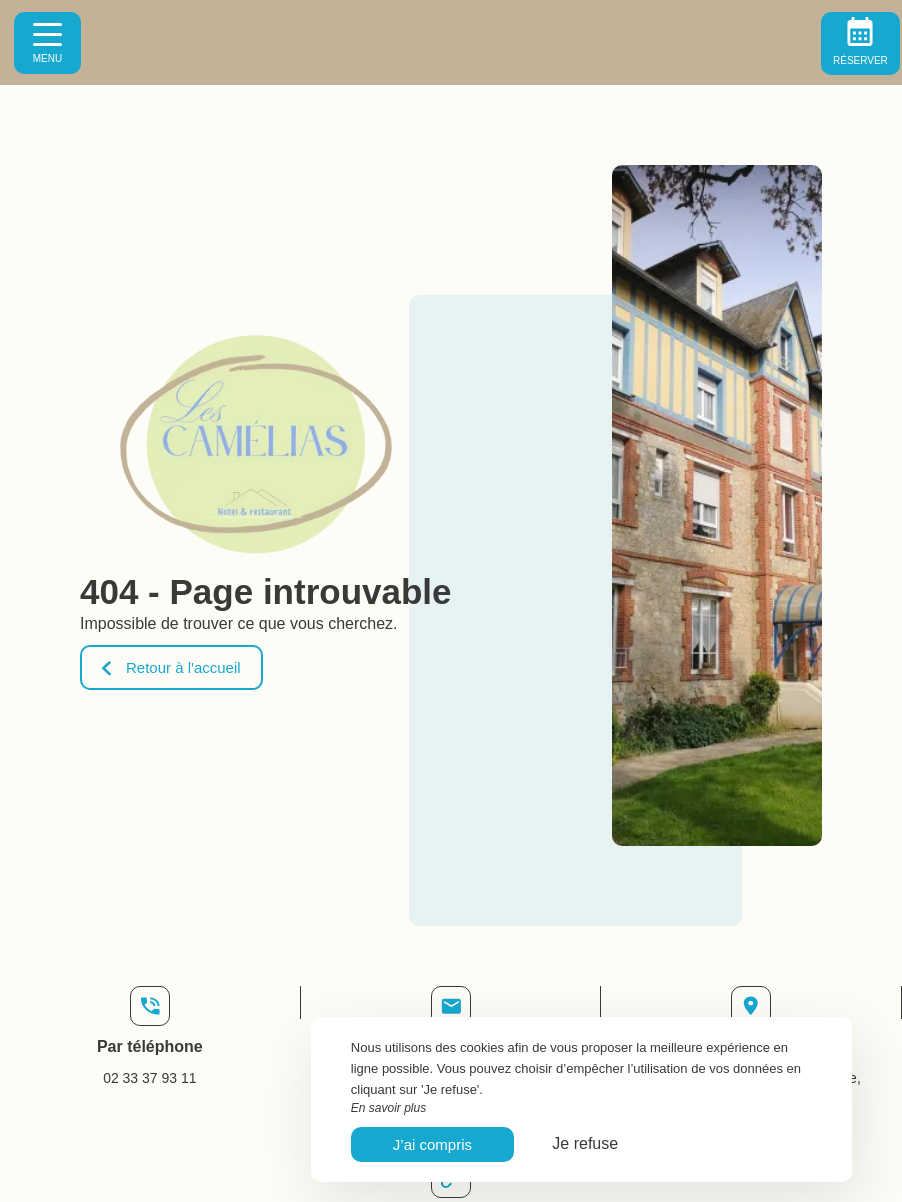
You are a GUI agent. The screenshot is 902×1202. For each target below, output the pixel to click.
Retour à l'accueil (171, 667)
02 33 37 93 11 (149, 1078)
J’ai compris (432, 1144)
